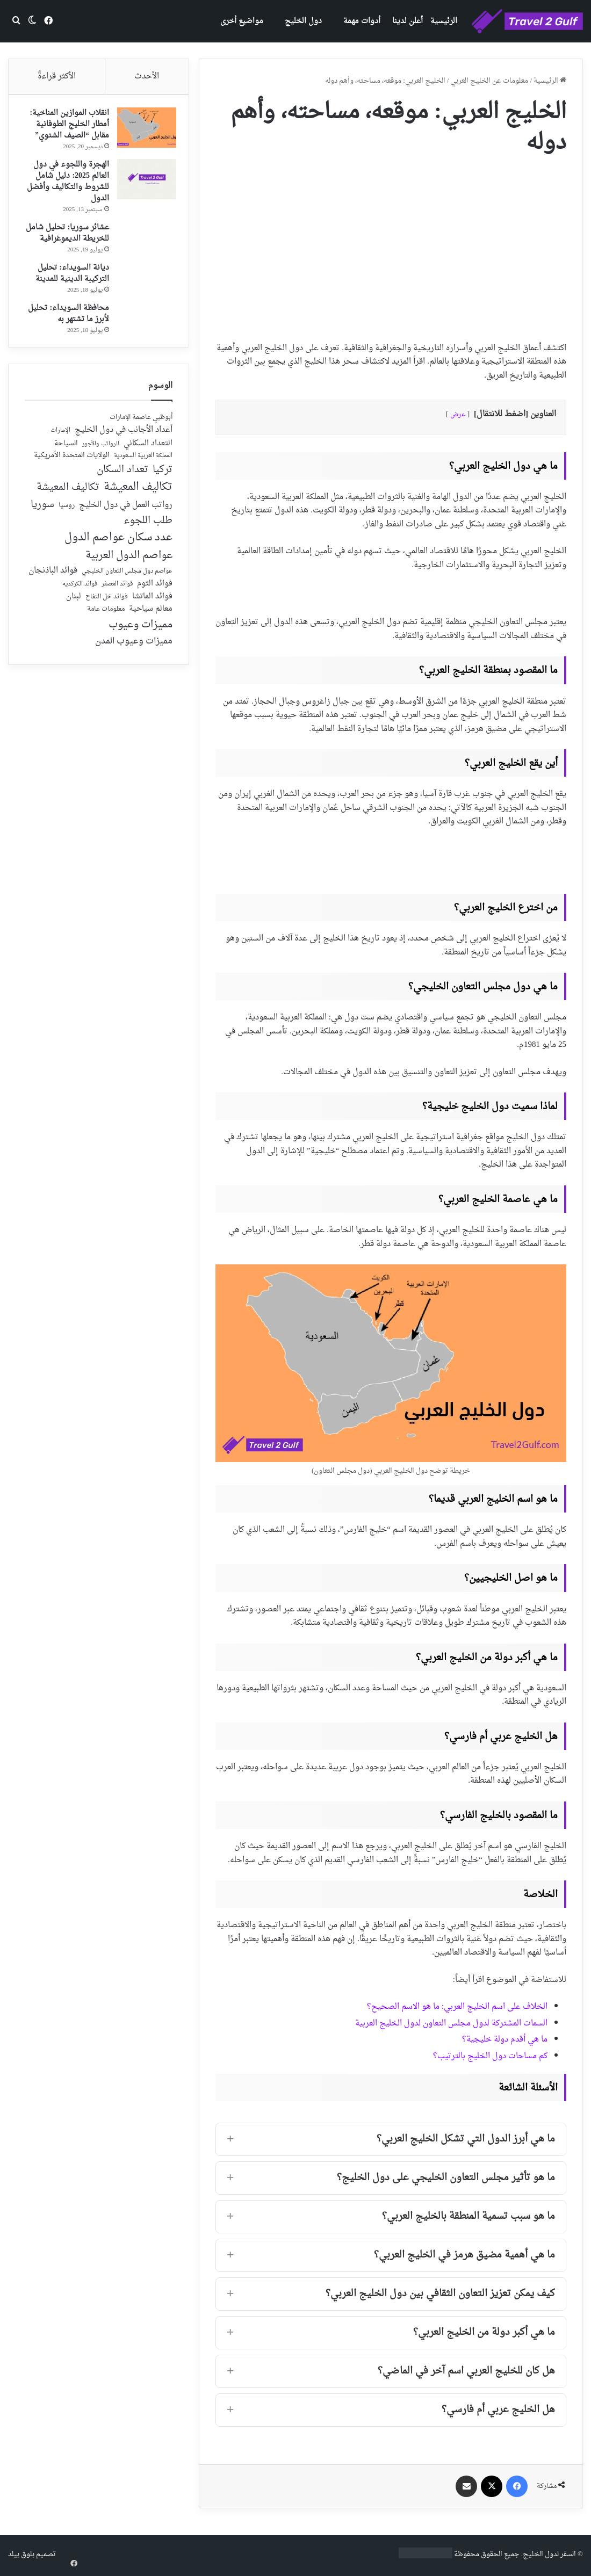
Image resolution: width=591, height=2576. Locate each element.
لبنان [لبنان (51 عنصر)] (73, 616)
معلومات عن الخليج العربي (489, 81)
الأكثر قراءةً (57, 76)
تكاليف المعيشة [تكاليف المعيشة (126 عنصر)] (68, 507)
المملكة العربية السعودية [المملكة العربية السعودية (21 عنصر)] (143, 476)
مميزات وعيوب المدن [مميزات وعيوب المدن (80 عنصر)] (133, 660)
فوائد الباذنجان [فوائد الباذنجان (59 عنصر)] (52, 590)
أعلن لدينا (407, 21)
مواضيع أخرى (241, 21)
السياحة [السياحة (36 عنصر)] (66, 463)
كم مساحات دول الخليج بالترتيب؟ (490, 2056)
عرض (457, 415)
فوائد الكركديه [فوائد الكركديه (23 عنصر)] (79, 603)
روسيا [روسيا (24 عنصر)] (67, 525)
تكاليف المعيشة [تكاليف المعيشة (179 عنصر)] (138, 507)
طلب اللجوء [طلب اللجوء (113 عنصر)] (148, 540)
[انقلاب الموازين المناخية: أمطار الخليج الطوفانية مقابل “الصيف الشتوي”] (142, 131)
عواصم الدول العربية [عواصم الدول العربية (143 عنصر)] (128, 574)
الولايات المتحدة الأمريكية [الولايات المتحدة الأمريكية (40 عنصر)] (72, 475)
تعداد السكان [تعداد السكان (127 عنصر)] (122, 489)
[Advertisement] (390, 245)
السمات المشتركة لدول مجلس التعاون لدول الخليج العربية (451, 2023)
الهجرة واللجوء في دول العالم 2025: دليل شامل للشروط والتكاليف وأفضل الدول (67, 185)
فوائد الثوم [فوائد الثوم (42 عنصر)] (154, 603)
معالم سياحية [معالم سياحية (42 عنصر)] (150, 629)
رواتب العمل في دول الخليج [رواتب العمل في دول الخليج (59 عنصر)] (125, 525)
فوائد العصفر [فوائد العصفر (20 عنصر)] (117, 604)
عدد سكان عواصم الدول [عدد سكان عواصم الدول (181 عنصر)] (118, 557)
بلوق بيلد (21, 2554)
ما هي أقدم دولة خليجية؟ (504, 2039)
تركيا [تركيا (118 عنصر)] (162, 489)
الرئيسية (443, 21)
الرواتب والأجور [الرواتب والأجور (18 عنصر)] (100, 463)
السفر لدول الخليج (549, 2554)
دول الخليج (303, 21)
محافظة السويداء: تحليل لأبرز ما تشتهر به (68, 329)
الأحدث (146, 76)
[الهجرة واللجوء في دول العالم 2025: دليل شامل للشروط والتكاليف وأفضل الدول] (142, 183)
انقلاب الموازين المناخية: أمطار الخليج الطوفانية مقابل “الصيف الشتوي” (65, 128)
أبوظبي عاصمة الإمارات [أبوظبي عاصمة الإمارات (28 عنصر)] (141, 437)
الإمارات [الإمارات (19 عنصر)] (60, 450)
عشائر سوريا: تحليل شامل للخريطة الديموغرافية (73, 242)
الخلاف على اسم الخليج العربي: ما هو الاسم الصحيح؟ (457, 2007)
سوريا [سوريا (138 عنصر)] (42, 524)
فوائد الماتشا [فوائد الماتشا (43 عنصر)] (152, 616)
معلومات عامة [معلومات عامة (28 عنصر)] (106, 628)
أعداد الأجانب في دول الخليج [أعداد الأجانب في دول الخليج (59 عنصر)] (123, 450)
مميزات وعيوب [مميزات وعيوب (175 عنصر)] (140, 644)
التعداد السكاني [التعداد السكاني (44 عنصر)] (148, 463)
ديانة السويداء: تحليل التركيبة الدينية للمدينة (68, 288)
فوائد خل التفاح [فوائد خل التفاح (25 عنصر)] (106, 616)
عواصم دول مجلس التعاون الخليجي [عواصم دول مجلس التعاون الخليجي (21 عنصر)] (127, 591)
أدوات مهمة (361, 21)
